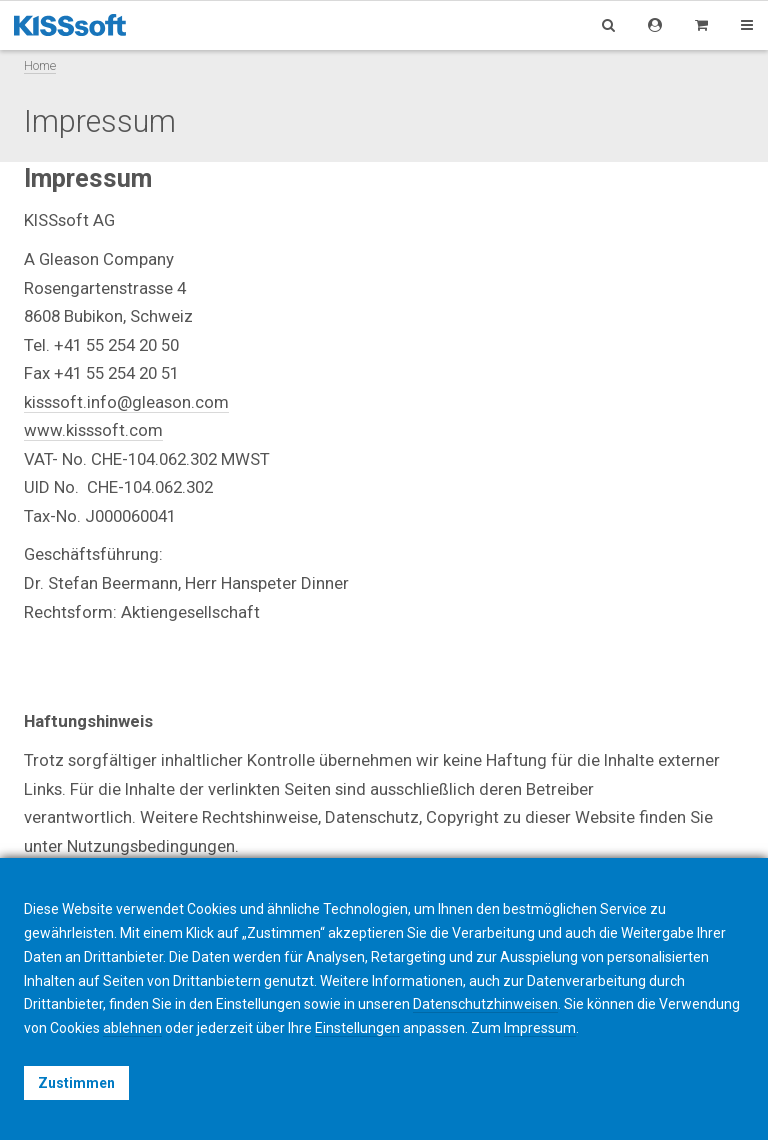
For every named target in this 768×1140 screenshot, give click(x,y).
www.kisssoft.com (93, 430)
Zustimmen (76, 1083)
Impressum (540, 1028)
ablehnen (132, 1028)
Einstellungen (357, 1028)
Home (40, 65)
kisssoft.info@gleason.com (126, 402)
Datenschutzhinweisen (485, 1004)
